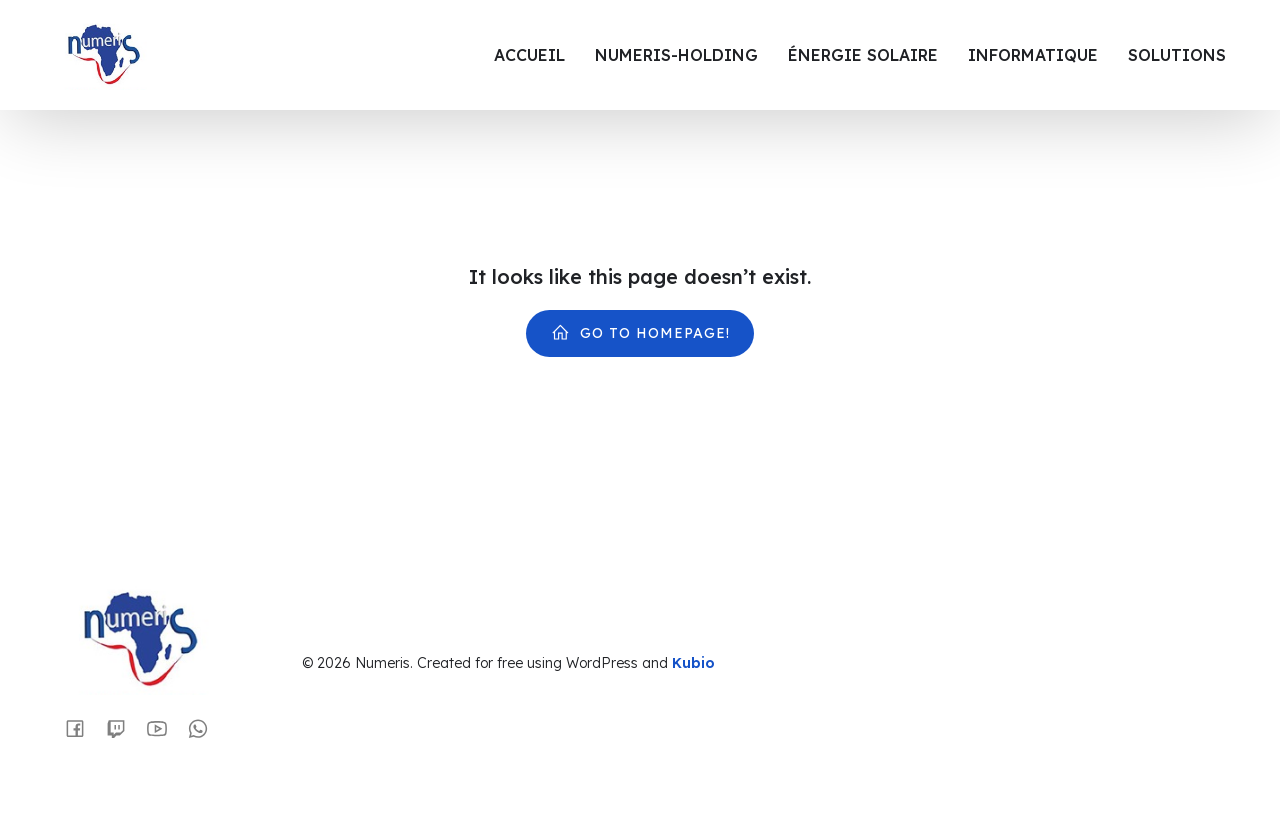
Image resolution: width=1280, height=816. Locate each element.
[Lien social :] (82, 728)
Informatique (1033, 55)
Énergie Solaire (863, 55)
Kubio (693, 663)
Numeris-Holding (676, 55)
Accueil (529, 55)
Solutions (1177, 55)
